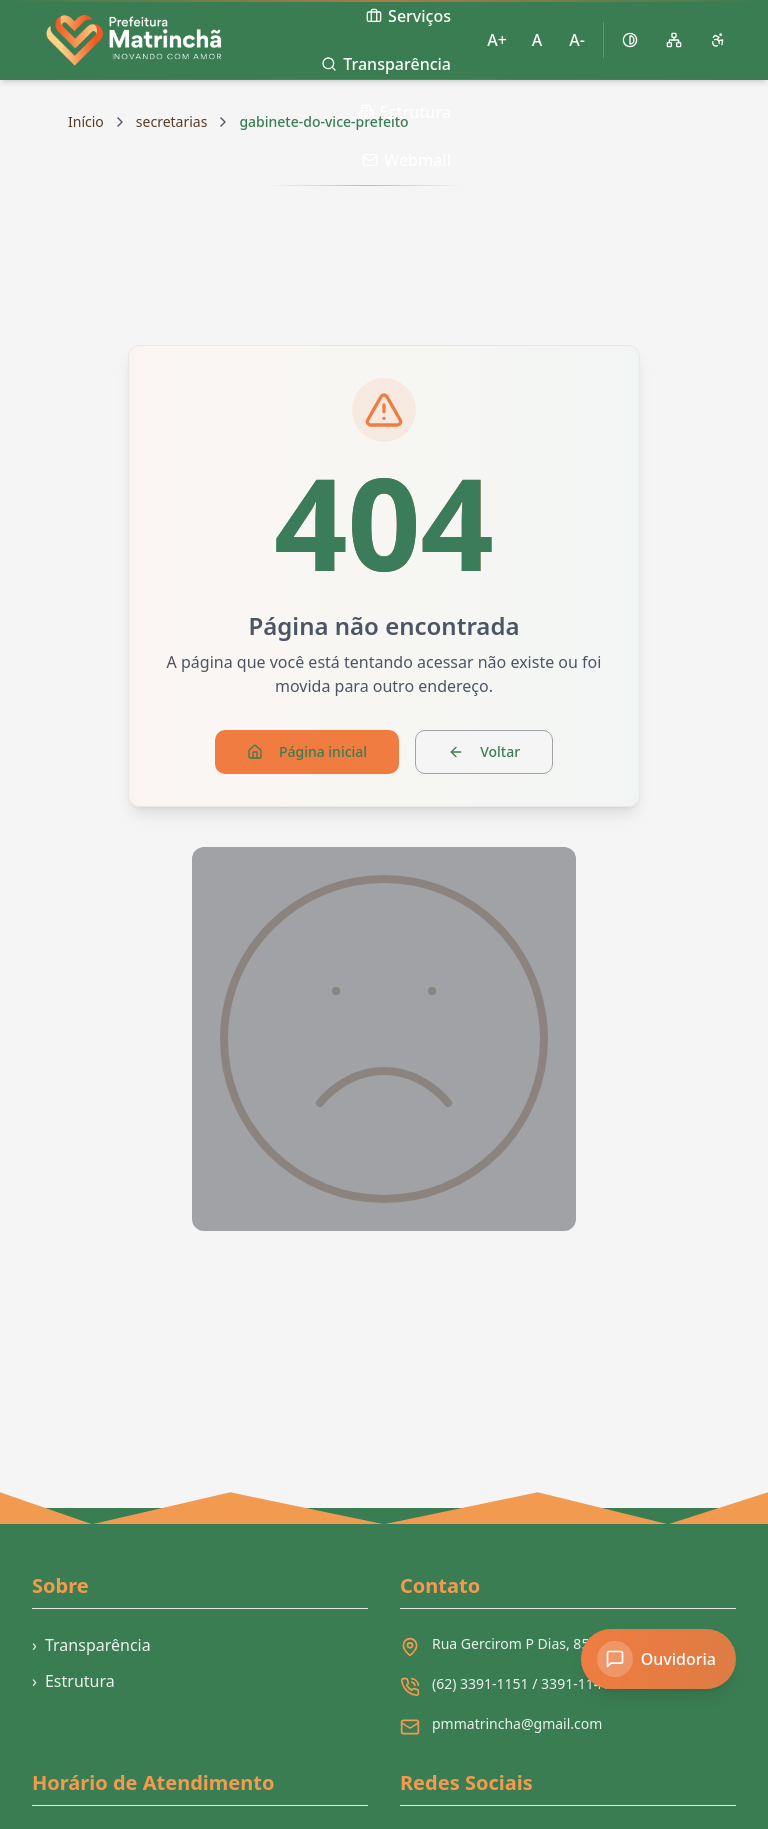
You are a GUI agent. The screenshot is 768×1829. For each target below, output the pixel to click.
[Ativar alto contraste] (630, 40)
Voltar (484, 751)
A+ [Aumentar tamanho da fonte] (497, 40)
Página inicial (307, 751)
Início (86, 121)
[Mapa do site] (674, 40)
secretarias (172, 121)
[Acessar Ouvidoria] (658, 1659)
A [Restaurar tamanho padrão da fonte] (537, 40)
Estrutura (73, 1681)
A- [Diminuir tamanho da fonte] (577, 40)
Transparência (91, 1645)
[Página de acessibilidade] (718, 40)
